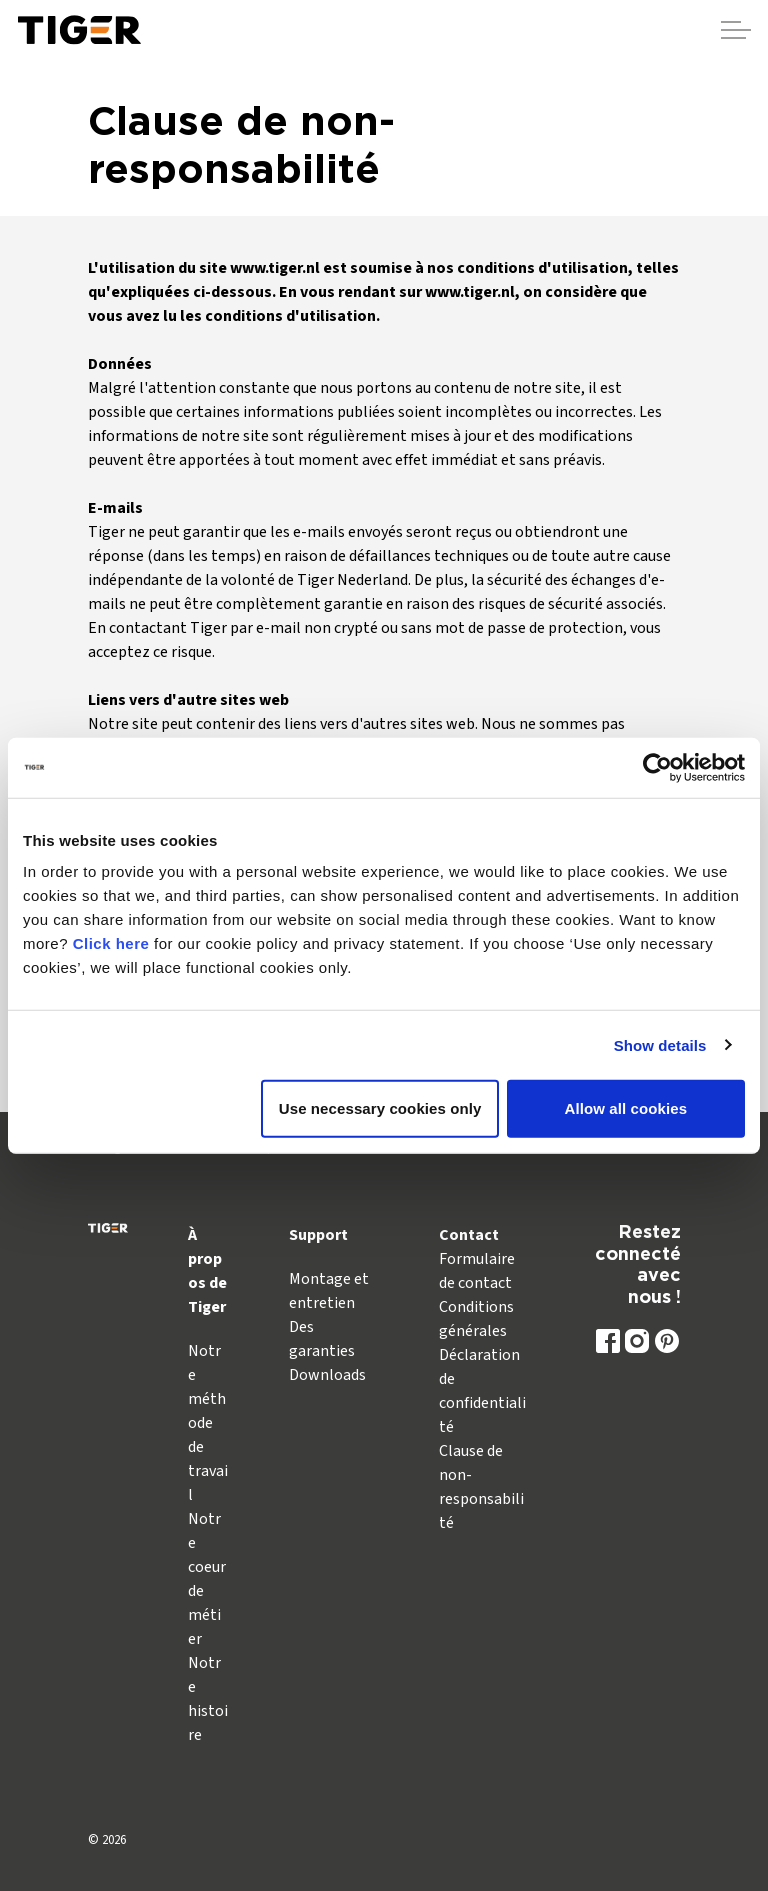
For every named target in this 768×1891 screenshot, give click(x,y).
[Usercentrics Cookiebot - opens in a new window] (657, 767)
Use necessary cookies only (380, 1108)
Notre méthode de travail (208, 1423)
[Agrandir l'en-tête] (736, 30)
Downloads (327, 1375)
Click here (111, 943)
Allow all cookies (626, 1108)
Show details (660, 1044)
